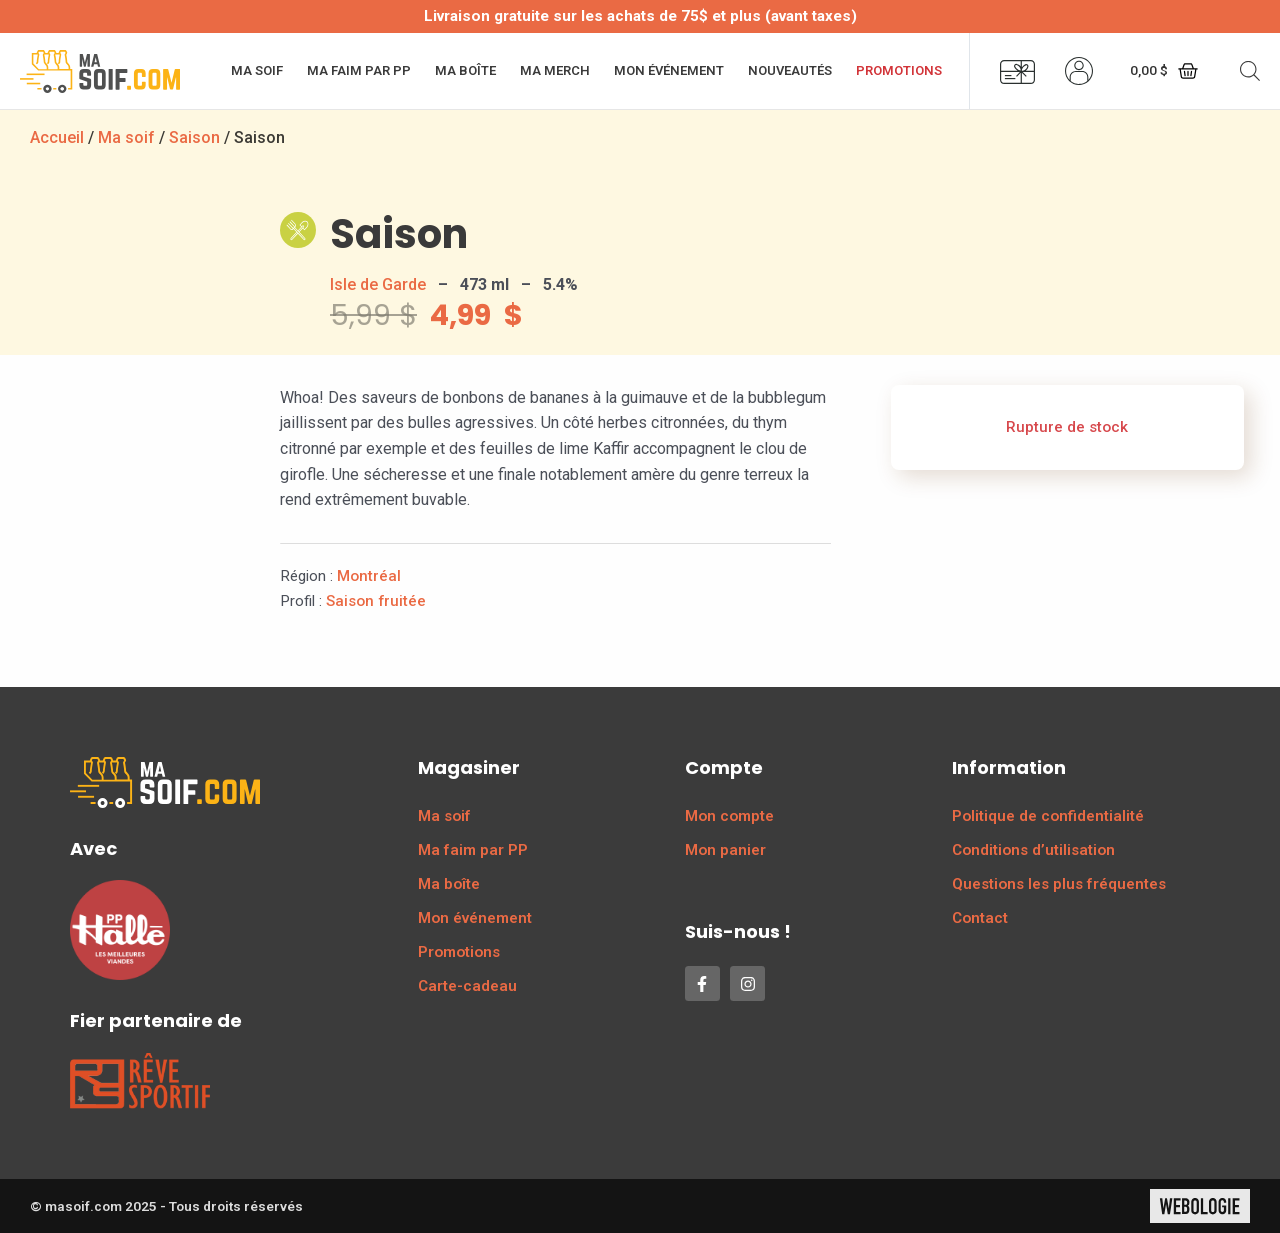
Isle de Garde (378, 284)
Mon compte (729, 816)
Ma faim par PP (359, 70)
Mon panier (725, 850)
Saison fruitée (376, 601)
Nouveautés (790, 70)
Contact (980, 918)
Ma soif (257, 70)
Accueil (57, 137)
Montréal (369, 576)
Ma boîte (465, 70)
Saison (194, 137)
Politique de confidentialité (1048, 816)
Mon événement (669, 70)
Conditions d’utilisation (1033, 850)
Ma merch (555, 70)
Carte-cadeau (467, 986)
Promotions (899, 70)
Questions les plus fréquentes (1059, 884)
